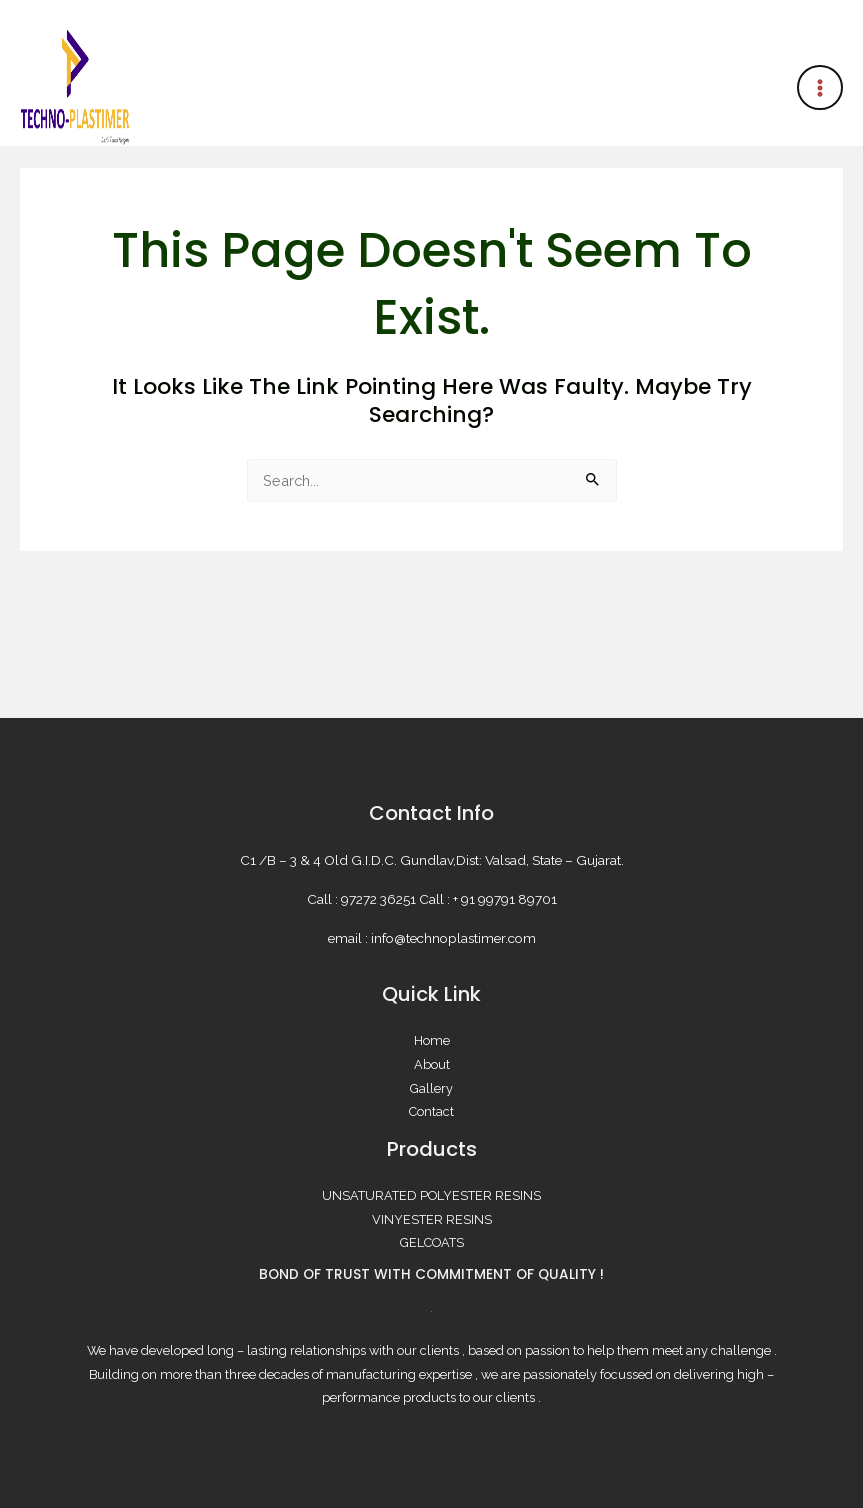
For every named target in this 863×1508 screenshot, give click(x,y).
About (432, 1064)
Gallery (431, 1088)
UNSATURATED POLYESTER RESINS (431, 1195)
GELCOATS (432, 1242)
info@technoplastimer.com (453, 938)
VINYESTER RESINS (432, 1219)
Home (432, 1040)
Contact (431, 1111)
